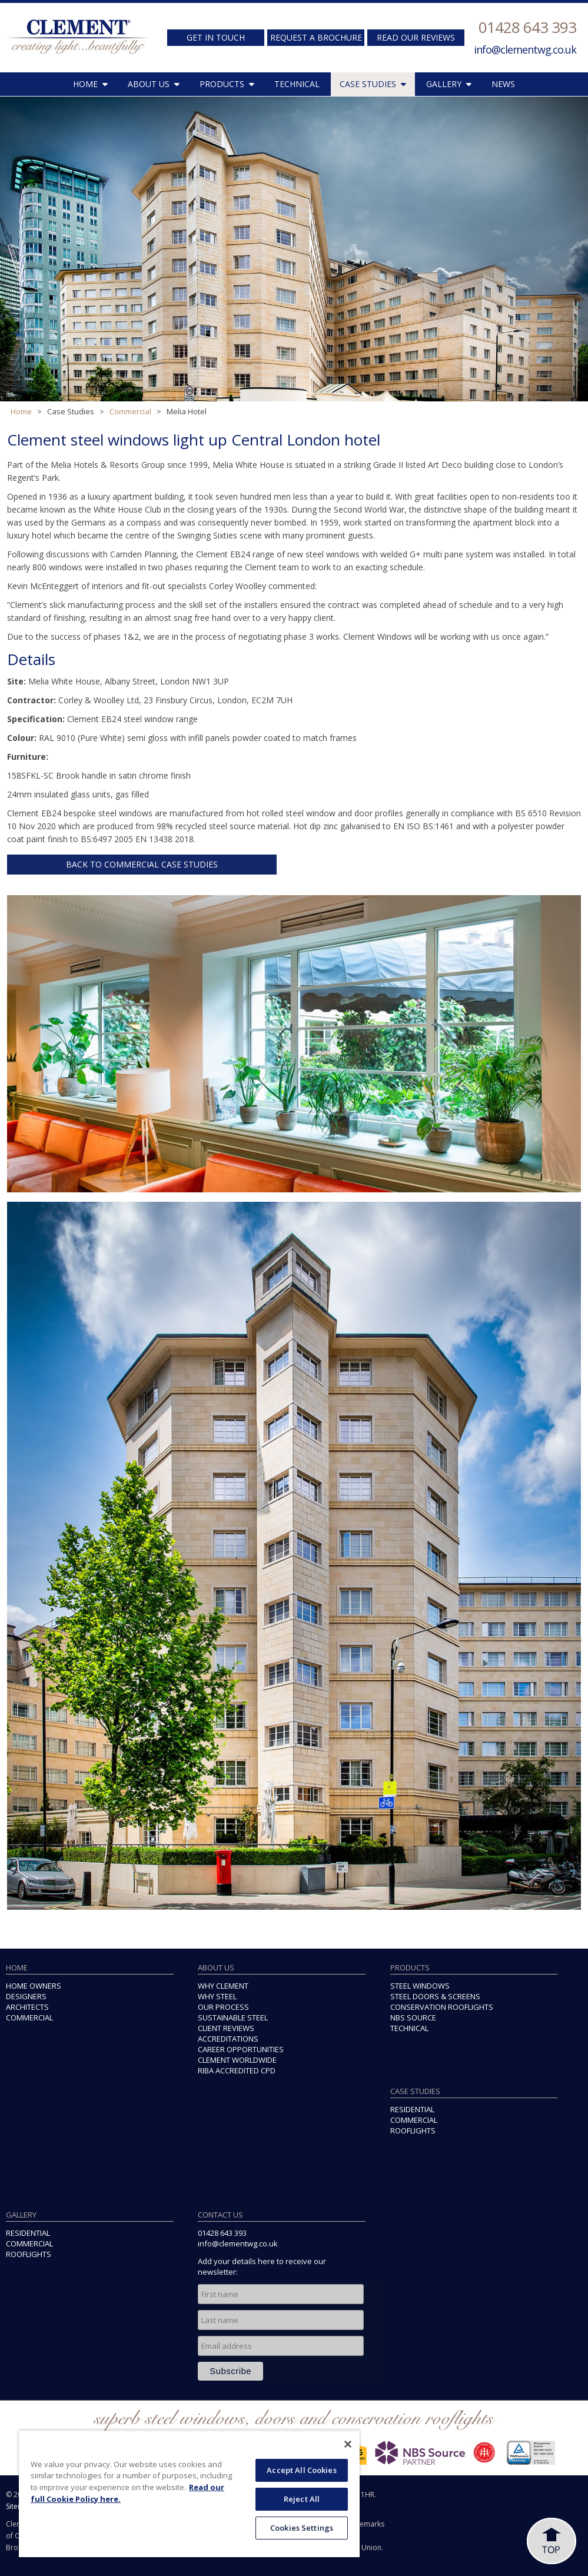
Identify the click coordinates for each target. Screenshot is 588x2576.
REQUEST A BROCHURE (316, 37)
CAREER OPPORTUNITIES (241, 2049)
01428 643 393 (527, 27)
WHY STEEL (217, 1996)
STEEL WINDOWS (420, 1985)
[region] (189, 2493)
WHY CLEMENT (223, 1985)
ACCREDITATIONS (228, 2038)
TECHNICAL (297, 83)
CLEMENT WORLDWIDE (237, 2060)
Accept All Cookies (301, 2470)
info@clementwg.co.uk (525, 49)
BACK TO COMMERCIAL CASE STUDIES (142, 864)
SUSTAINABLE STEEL (233, 2017)
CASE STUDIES (373, 83)
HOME (90, 83)
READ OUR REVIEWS (416, 37)
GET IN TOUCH (216, 37)
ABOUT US (154, 83)
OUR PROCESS (223, 2007)
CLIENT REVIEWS (226, 2028)
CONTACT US (220, 2214)
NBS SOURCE (413, 2017)
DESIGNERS (26, 1996)
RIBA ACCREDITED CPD (236, 2070)
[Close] (347, 2444)
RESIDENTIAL (412, 2109)
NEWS (503, 83)
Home (21, 411)
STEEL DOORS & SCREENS (435, 1996)
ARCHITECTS (27, 2007)
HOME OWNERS (33, 1985)
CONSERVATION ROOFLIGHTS (441, 2007)
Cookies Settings (301, 2527)
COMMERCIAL (29, 2017)
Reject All (302, 2499)
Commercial (130, 411)
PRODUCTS (227, 83)
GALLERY (448, 83)
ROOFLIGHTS (413, 2130)
